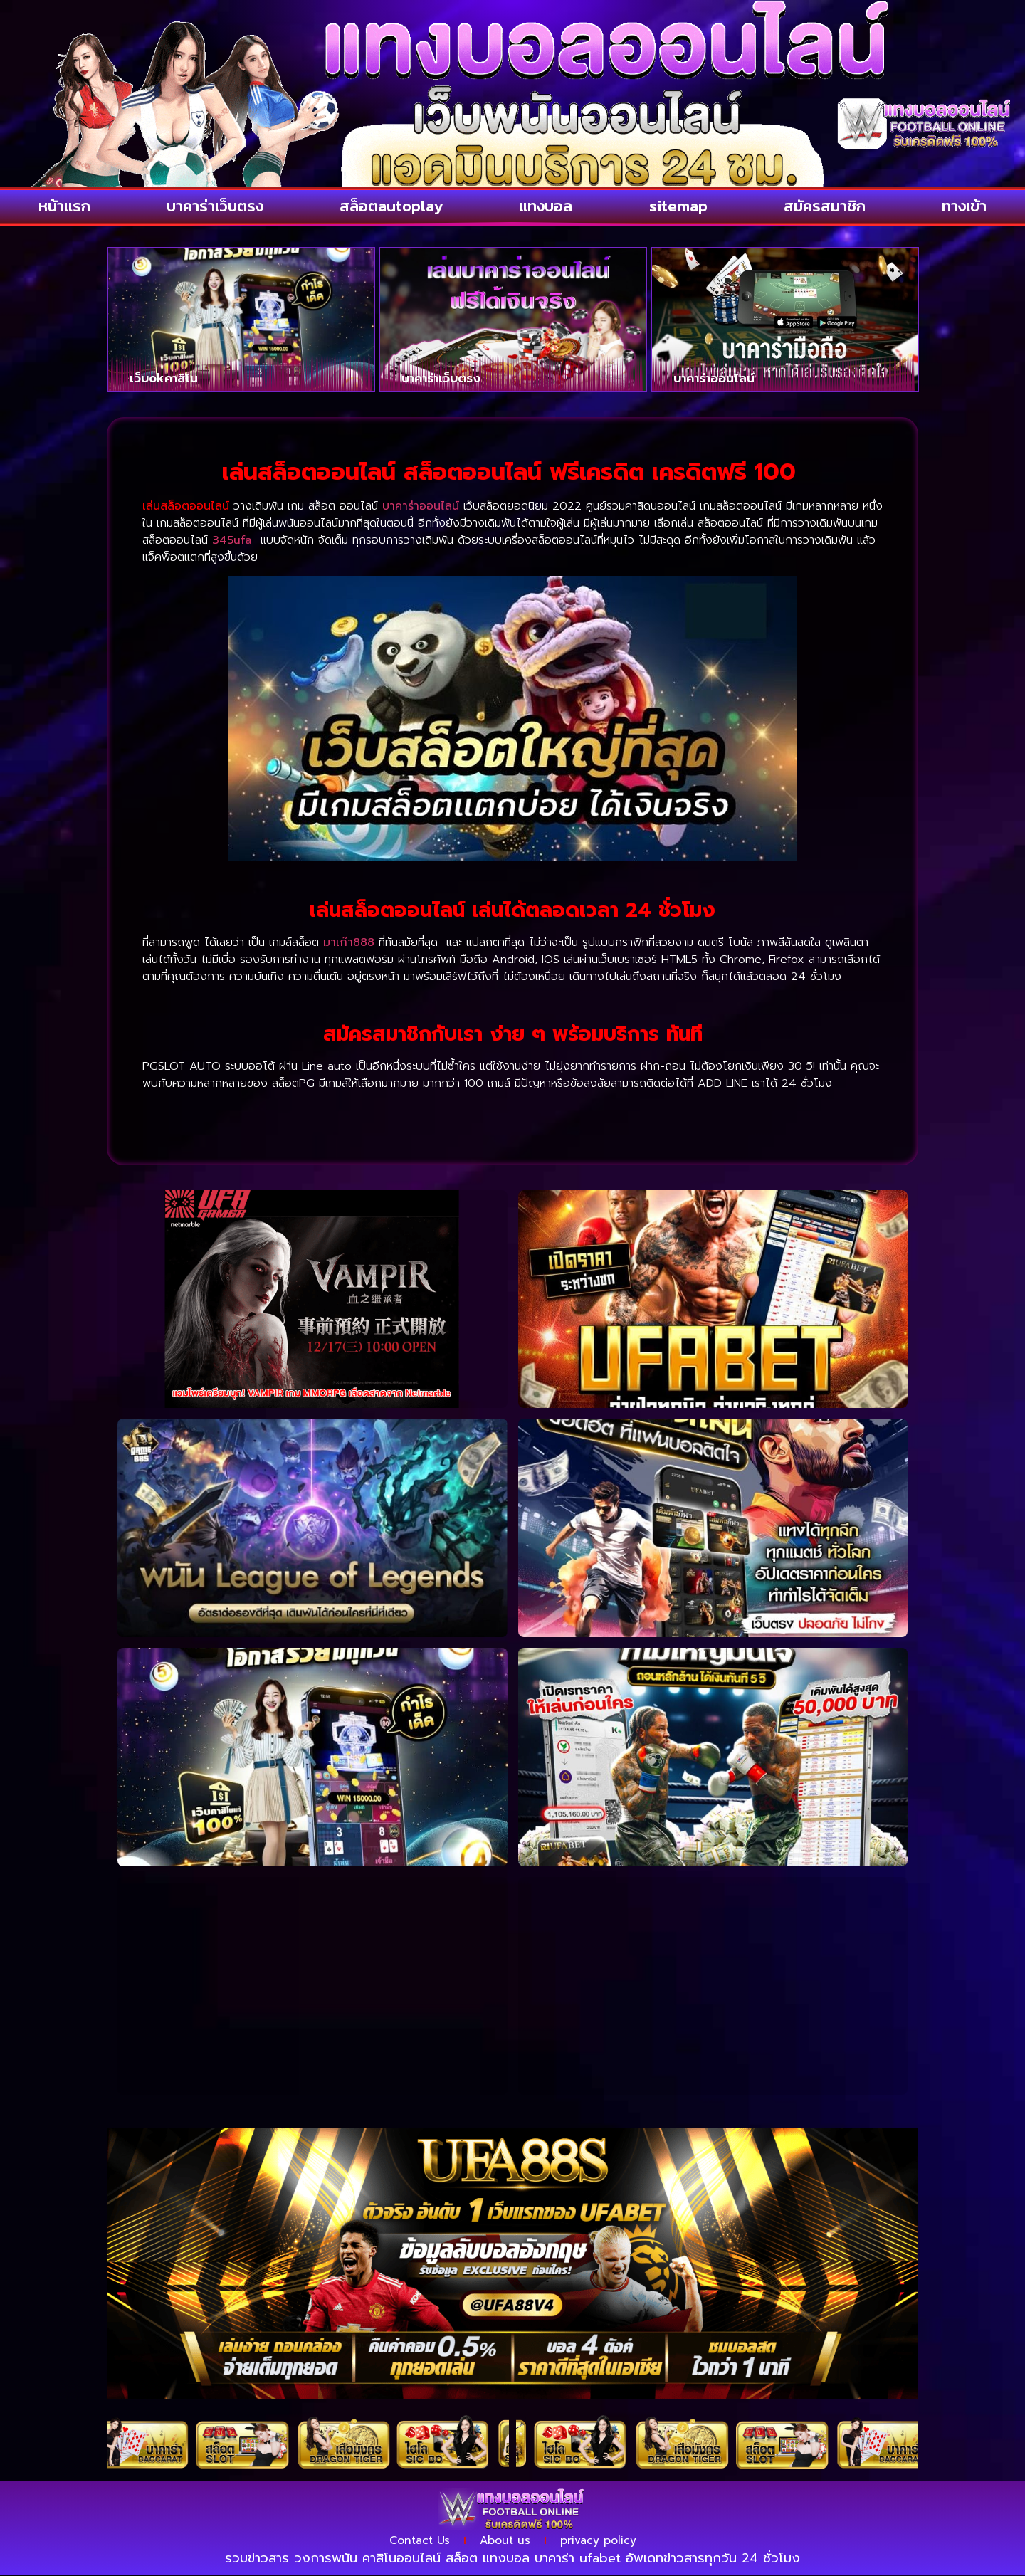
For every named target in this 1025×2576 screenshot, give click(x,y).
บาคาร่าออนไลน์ (714, 377)
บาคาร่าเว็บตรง (215, 206)
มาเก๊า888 (348, 942)
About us (506, 2541)
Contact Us (415, 2541)
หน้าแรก (64, 206)
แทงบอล (545, 206)
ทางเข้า (964, 206)
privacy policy (602, 2541)
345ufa (232, 540)
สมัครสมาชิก (825, 206)
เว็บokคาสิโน (164, 377)
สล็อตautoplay (391, 206)
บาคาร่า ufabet (578, 2560)
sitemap (678, 206)
